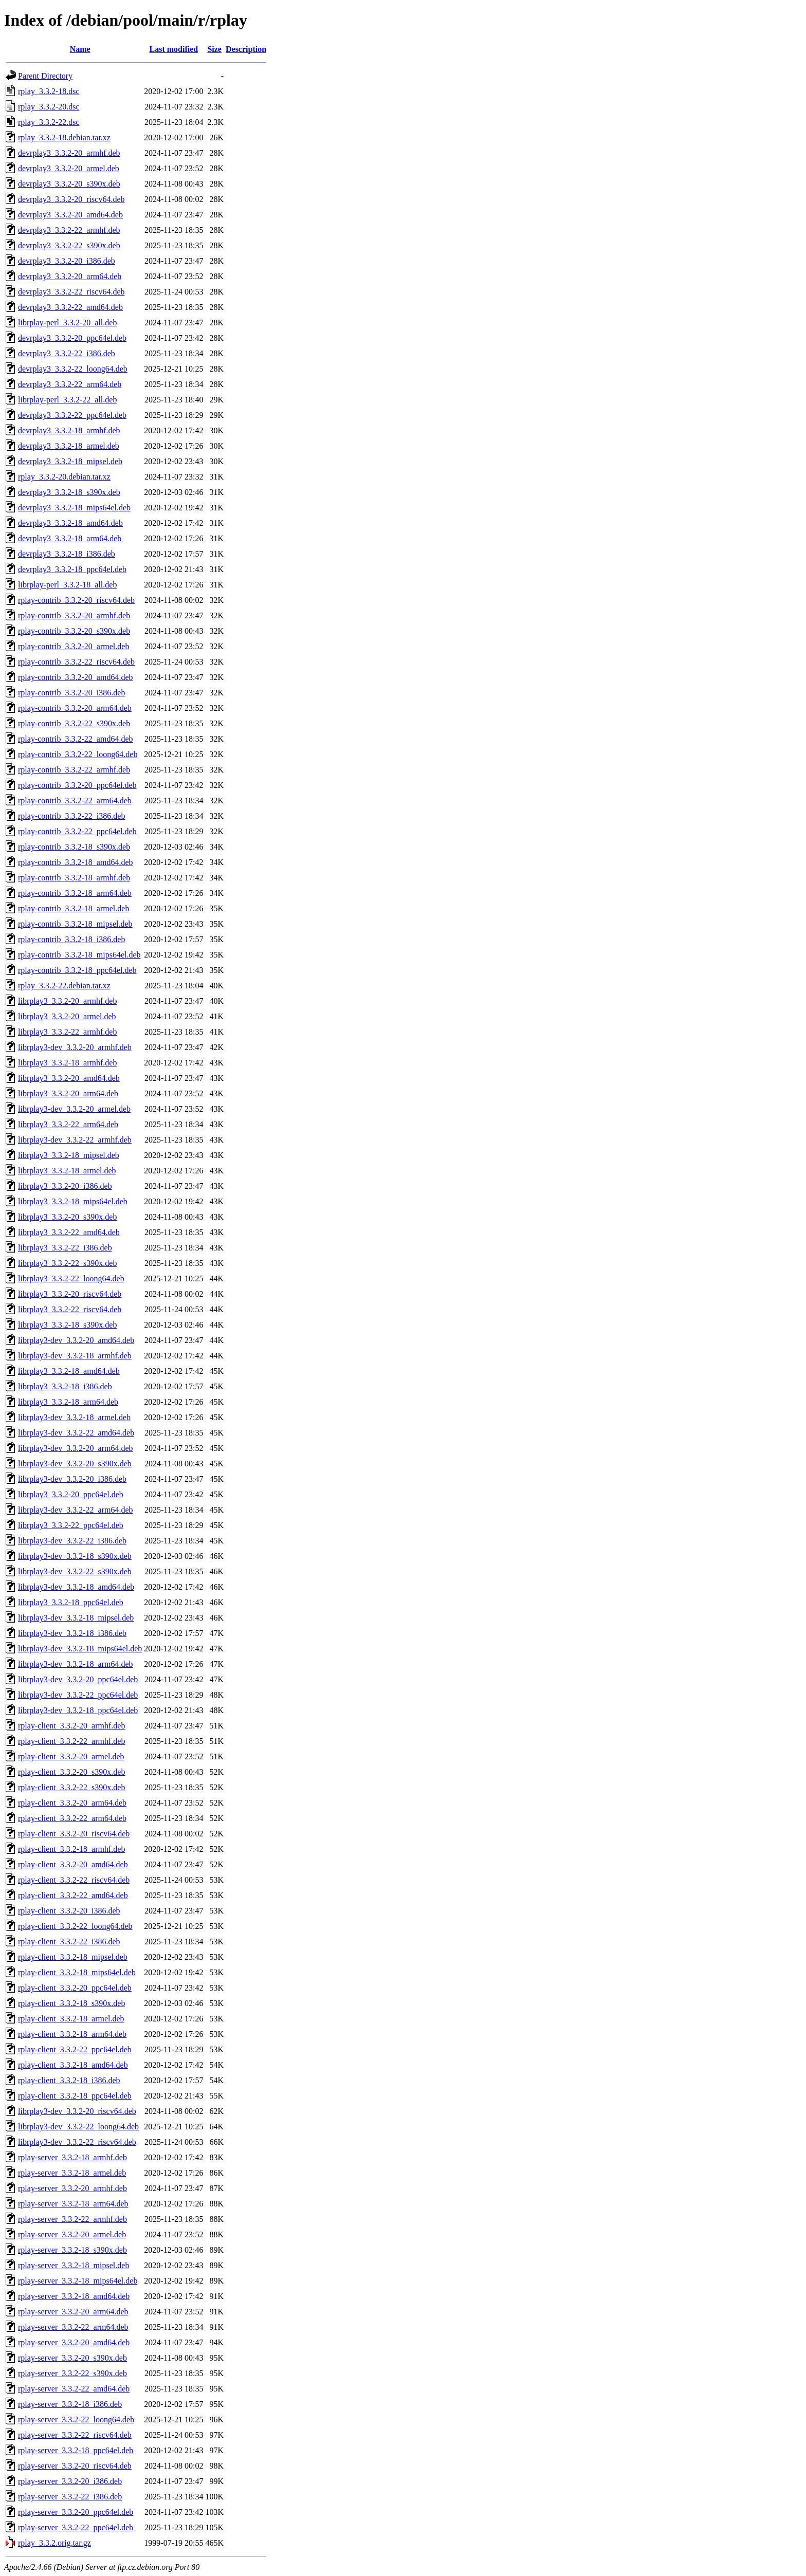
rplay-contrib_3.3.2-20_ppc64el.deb (77, 785)
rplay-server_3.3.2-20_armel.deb (72, 2234)
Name (80, 49)
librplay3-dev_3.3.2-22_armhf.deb (75, 1139)
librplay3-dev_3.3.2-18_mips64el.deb (80, 1648)
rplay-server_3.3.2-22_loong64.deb (76, 2419)
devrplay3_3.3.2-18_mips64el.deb (74, 507)
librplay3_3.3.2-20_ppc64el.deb (70, 1494)
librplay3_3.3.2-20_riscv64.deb (69, 1294)
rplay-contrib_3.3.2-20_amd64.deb (75, 677)
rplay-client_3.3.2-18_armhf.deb (71, 1849)
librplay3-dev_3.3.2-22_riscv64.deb (77, 2142)
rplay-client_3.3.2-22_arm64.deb (72, 1818)
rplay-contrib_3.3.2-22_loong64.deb (77, 754)
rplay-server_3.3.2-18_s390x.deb (72, 2250)
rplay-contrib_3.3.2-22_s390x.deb (74, 723)
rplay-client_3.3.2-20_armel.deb (71, 1756)
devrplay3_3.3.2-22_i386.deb (66, 353)
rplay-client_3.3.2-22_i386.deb (69, 1941)
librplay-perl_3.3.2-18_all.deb (67, 584)
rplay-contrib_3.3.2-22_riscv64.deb (76, 661)
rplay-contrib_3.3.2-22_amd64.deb (75, 738)
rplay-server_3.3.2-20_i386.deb (70, 2481)
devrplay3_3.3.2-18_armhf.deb (69, 430)
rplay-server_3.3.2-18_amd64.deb (74, 2296)
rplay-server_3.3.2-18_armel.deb (72, 2172)
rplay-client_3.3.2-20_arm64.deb (72, 1802)
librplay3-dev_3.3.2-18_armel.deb (74, 1417)
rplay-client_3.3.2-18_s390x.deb (71, 2003)
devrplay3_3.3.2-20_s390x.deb (69, 183)
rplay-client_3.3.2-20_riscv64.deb (74, 1833)
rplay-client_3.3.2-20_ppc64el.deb (75, 1987)
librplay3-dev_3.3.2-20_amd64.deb (76, 1340)
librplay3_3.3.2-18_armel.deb (67, 1170)
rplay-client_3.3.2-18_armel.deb (71, 2018)
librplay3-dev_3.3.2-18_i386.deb (72, 1633)
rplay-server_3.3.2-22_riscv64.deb (75, 2435)
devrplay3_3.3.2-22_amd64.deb (70, 307)
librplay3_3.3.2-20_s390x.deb (67, 1216)
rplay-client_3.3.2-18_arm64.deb (72, 2034)
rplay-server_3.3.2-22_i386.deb (70, 2496)
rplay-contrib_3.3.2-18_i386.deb (71, 939)
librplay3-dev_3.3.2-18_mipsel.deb (76, 1617)
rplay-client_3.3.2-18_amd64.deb (73, 2064)
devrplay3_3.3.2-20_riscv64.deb (71, 199)
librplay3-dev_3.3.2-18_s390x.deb (75, 1556)
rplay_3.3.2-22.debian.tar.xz (64, 985)
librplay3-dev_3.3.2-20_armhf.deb (75, 1047)
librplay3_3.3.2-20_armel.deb (67, 1016)
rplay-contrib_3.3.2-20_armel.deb (73, 646)
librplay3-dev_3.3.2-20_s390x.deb (75, 1463)
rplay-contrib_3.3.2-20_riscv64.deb (76, 600)
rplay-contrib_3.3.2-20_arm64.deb (75, 708)
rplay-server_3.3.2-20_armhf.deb (72, 2188)
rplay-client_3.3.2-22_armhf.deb (71, 1741)
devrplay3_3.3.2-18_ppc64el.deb (72, 569)
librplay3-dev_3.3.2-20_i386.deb (72, 1479)
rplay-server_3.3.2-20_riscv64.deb (75, 2465)
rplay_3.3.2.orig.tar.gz (54, 2542)
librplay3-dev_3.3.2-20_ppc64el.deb (78, 1679)
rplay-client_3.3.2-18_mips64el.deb (77, 1972)
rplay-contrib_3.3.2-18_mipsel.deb (75, 923)
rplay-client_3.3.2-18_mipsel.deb (72, 1957)
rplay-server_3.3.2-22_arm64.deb (73, 2327)
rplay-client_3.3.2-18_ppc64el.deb (75, 2095)
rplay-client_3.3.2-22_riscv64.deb (74, 1879)
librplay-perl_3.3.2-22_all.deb (67, 399)
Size (214, 49)
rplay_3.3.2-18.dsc (49, 91)
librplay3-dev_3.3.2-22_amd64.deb (76, 1432)
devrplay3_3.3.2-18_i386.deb (66, 553)
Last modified (174, 49)
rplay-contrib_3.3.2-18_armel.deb (73, 908)
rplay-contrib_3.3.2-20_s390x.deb (74, 631)
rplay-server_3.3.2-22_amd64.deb (74, 2388)
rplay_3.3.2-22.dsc (49, 122)
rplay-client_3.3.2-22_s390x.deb (71, 1787)
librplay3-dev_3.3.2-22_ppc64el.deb (78, 1694)
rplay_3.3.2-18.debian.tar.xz (64, 137)
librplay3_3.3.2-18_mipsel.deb (68, 1155)
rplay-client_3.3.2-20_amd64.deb (73, 1864)
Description (246, 49)
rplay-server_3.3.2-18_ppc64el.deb (75, 2450)
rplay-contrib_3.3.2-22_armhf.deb (74, 769)
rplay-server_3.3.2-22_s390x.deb (72, 2373)
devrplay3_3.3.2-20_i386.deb (66, 260)
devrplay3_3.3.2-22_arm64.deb (69, 384)
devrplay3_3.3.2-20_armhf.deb (69, 153)
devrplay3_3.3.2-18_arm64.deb (69, 538)
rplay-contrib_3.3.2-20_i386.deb (71, 692)
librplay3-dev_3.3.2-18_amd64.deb (76, 1587)
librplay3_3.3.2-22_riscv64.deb (69, 1309)
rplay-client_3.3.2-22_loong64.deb (75, 1926)
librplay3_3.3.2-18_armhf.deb (67, 1062)
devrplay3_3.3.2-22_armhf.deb (69, 230)
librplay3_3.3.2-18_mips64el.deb (72, 1201)
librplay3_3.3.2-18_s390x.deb (67, 1324)
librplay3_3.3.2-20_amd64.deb (69, 1078)
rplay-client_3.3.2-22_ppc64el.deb (75, 2049)
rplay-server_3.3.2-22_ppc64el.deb (75, 2527)
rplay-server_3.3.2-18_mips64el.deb (77, 2280)
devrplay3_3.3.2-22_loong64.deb (72, 368)
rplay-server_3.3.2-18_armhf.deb (72, 2157)
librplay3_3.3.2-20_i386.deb (65, 1186)
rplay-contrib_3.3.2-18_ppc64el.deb (77, 970)
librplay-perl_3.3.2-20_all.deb (67, 322)
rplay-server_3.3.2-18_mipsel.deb (73, 2265)
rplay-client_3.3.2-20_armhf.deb (71, 1725)
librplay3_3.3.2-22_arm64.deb (68, 1124)
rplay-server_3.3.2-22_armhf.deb (72, 2219)
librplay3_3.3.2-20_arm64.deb (68, 1093)
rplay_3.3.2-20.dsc (49, 106)
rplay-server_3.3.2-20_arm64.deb (73, 2311)
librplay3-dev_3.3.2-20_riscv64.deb (77, 2111)
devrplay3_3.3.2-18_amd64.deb (70, 523)
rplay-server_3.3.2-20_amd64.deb (74, 2342)
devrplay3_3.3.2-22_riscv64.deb (71, 291)
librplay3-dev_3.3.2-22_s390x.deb (75, 1571)
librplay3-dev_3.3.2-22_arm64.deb (75, 1509)
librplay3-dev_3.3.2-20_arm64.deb (75, 1448)
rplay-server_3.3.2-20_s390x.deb (72, 2357)
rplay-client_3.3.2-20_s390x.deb (71, 1772)
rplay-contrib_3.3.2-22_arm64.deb (75, 800)
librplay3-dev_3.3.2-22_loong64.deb (78, 2126)
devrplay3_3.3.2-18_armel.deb (68, 445)
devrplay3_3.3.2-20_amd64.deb (70, 214)
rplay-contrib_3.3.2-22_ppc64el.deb (77, 831)
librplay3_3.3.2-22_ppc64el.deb (70, 1525)
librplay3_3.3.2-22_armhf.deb (67, 1031)
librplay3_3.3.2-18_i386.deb (65, 1386)
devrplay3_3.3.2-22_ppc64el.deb (72, 415)
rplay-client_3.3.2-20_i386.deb (69, 1910)
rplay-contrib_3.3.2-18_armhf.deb (74, 877)
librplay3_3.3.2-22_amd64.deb (69, 1232)
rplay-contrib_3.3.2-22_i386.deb (71, 816)
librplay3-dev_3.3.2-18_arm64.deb (75, 1664)
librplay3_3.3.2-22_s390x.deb (67, 1263)
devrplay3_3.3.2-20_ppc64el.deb (72, 338)
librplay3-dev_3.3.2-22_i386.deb (72, 1540)
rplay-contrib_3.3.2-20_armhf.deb (74, 615)
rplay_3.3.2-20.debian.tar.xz (64, 476)
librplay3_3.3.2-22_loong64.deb (71, 1278)
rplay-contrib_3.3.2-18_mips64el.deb (79, 954)
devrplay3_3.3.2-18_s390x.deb (69, 492)
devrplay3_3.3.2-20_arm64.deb (69, 276)
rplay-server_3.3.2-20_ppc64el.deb (75, 2512)
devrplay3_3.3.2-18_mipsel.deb (70, 461)
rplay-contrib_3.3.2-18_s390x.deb (74, 846)
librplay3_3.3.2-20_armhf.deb (67, 1001)
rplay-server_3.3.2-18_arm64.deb (73, 2203)
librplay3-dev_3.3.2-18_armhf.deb (75, 1355)
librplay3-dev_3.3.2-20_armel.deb (74, 1109)
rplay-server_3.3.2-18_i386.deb (70, 2404)
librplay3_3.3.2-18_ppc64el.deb (70, 1602)
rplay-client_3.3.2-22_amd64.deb (73, 1895)
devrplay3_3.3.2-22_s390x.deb (69, 245)
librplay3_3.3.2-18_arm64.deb (68, 1401)
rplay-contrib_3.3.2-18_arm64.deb (75, 893)
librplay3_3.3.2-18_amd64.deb (69, 1371)
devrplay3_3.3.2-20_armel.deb (68, 168)
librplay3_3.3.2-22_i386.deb (65, 1247)
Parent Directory (45, 75)
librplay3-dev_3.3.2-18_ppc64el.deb (78, 1710)
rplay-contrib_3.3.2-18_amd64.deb (75, 862)
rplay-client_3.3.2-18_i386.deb (69, 2080)
